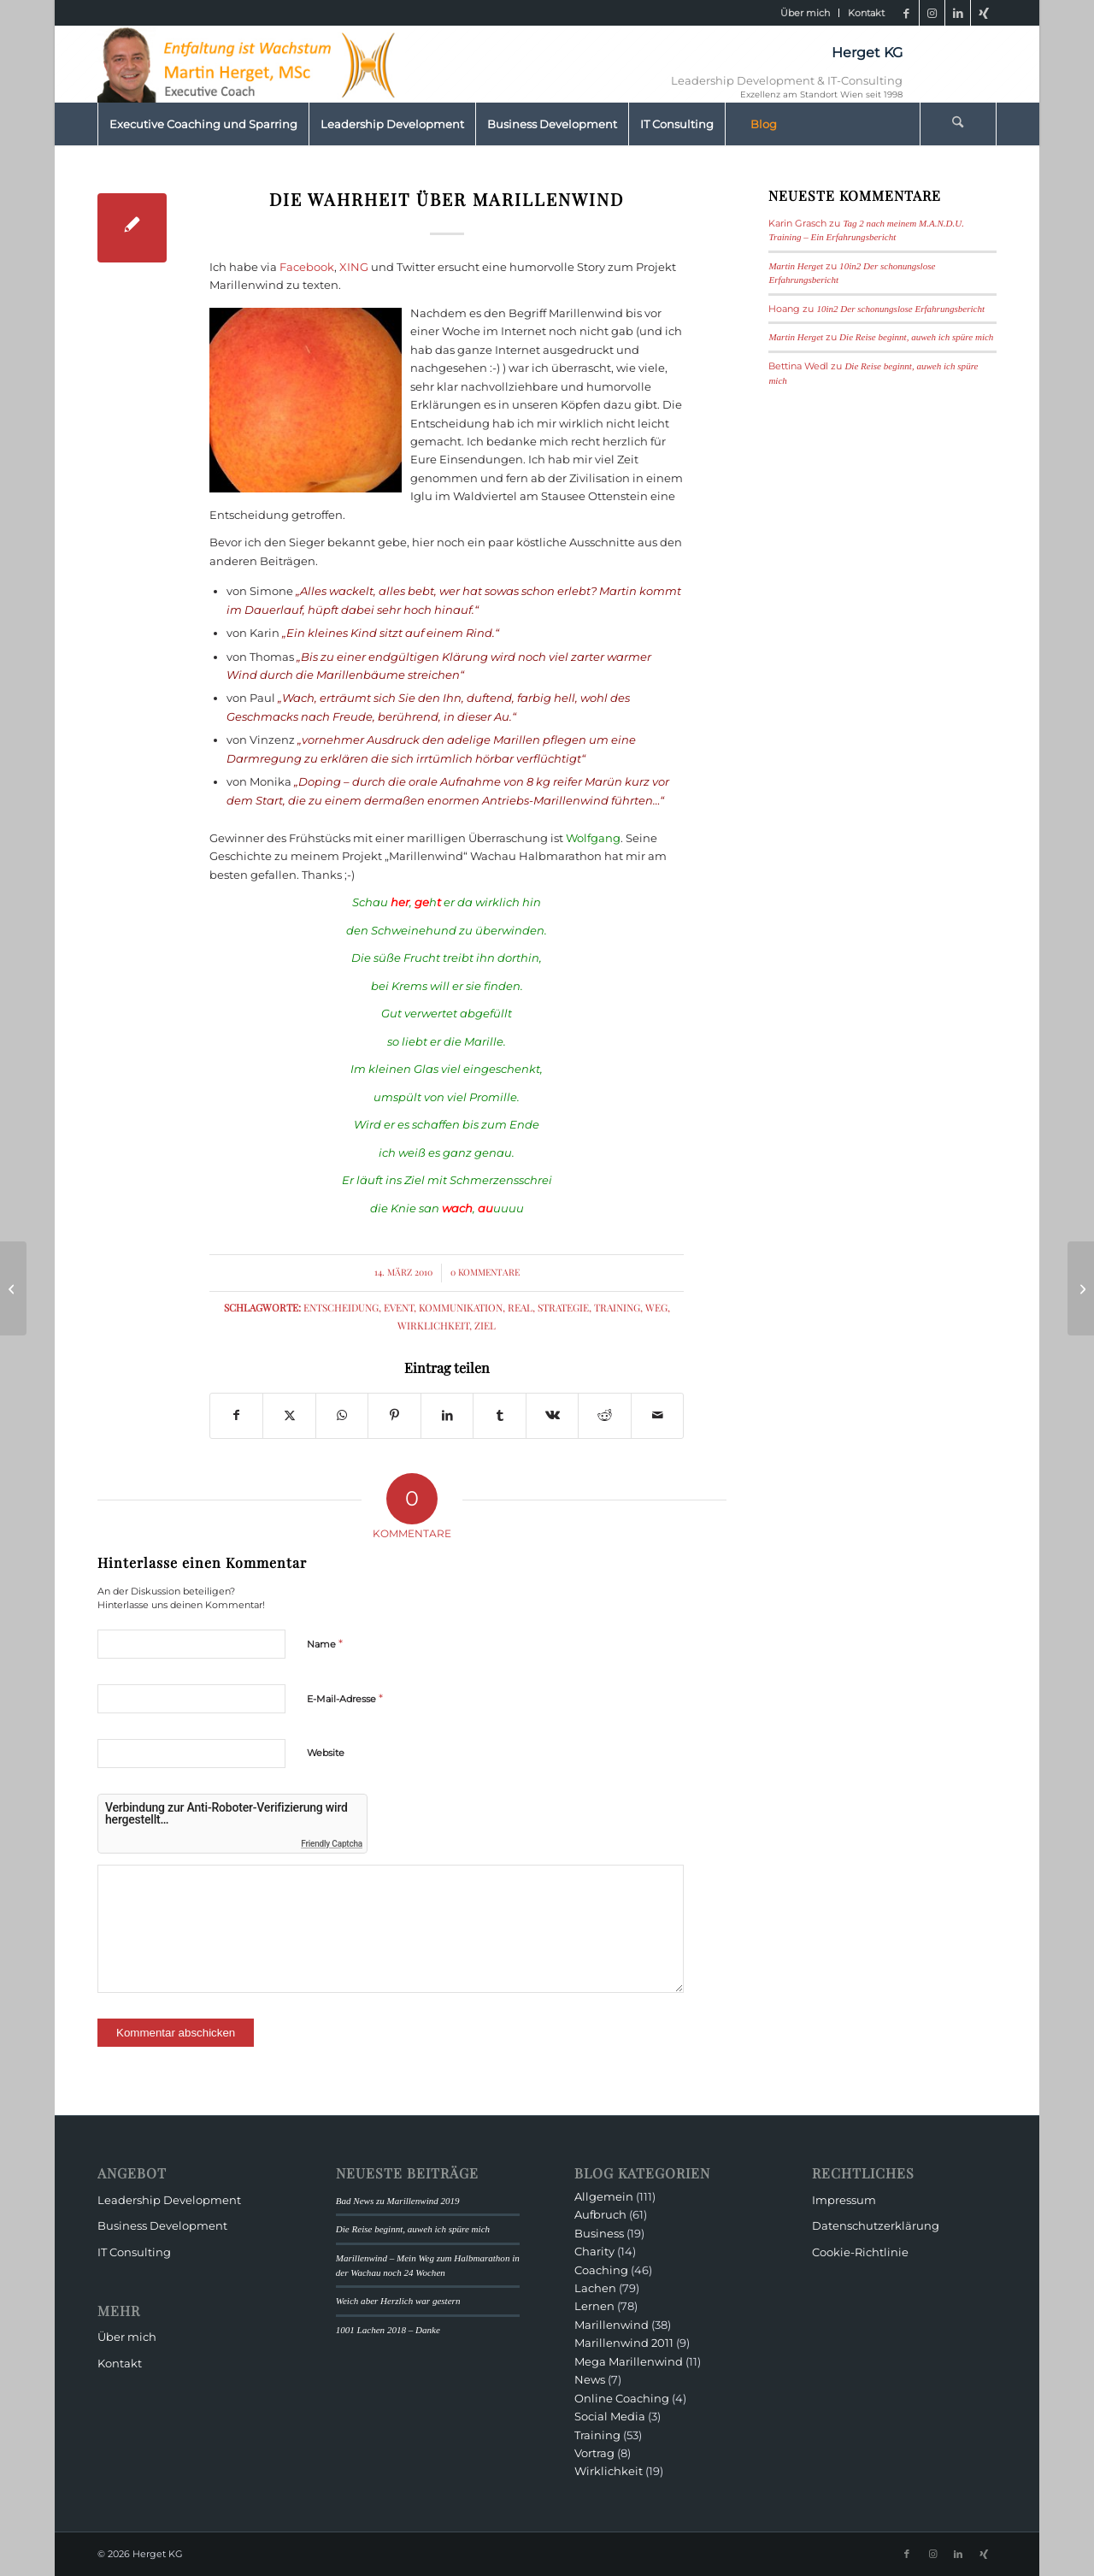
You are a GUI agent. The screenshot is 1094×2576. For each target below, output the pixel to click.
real (520, 1307)
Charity (594, 2251)
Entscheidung (341, 1307)
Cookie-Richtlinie (860, 2252)
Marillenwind (611, 2324)
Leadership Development (169, 2200)
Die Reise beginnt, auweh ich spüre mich (916, 337)
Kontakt (866, 13)
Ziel (485, 1325)
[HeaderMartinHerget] (251, 64)
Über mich (805, 13)
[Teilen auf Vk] (552, 1415)
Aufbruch (600, 2214)
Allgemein (603, 2196)
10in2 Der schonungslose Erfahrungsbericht (900, 309)
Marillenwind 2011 (623, 2342)
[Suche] (958, 124)
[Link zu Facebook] (906, 13)
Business (599, 2233)
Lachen (595, 2288)
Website (325, 1753)
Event (399, 1307)
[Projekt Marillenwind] (13, 1288)
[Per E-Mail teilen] (658, 1415)
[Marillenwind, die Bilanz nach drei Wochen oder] (1081, 1288)
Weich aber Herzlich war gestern (398, 2301)
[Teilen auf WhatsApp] (342, 1415)
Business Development (162, 2225)
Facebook (306, 267)
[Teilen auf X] (289, 1415)
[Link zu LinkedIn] (957, 13)
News (589, 2379)
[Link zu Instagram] (932, 13)
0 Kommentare (485, 1272)
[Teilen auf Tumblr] (499, 1415)
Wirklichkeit (433, 1325)
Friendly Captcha (331, 1843)
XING (353, 267)
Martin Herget (795, 266)
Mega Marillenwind (628, 2361)
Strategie (563, 1307)
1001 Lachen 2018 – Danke (388, 2330)
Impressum (844, 2200)
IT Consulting (134, 2252)
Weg (656, 1307)
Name (325, 1643)
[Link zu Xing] (984, 13)
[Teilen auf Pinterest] (394, 1415)
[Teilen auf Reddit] (604, 1415)
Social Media (609, 2416)
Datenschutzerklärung (875, 2225)
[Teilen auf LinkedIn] (447, 1415)
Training (617, 1307)
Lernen (594, 2306)
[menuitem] (805, 13)
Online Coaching (621, 2398)
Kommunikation (461, 1307)
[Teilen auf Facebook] (236, 1415)
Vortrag (594, 2453)
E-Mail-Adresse (345, 1698)
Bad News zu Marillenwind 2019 (398, 2201)
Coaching (601, 2270)
